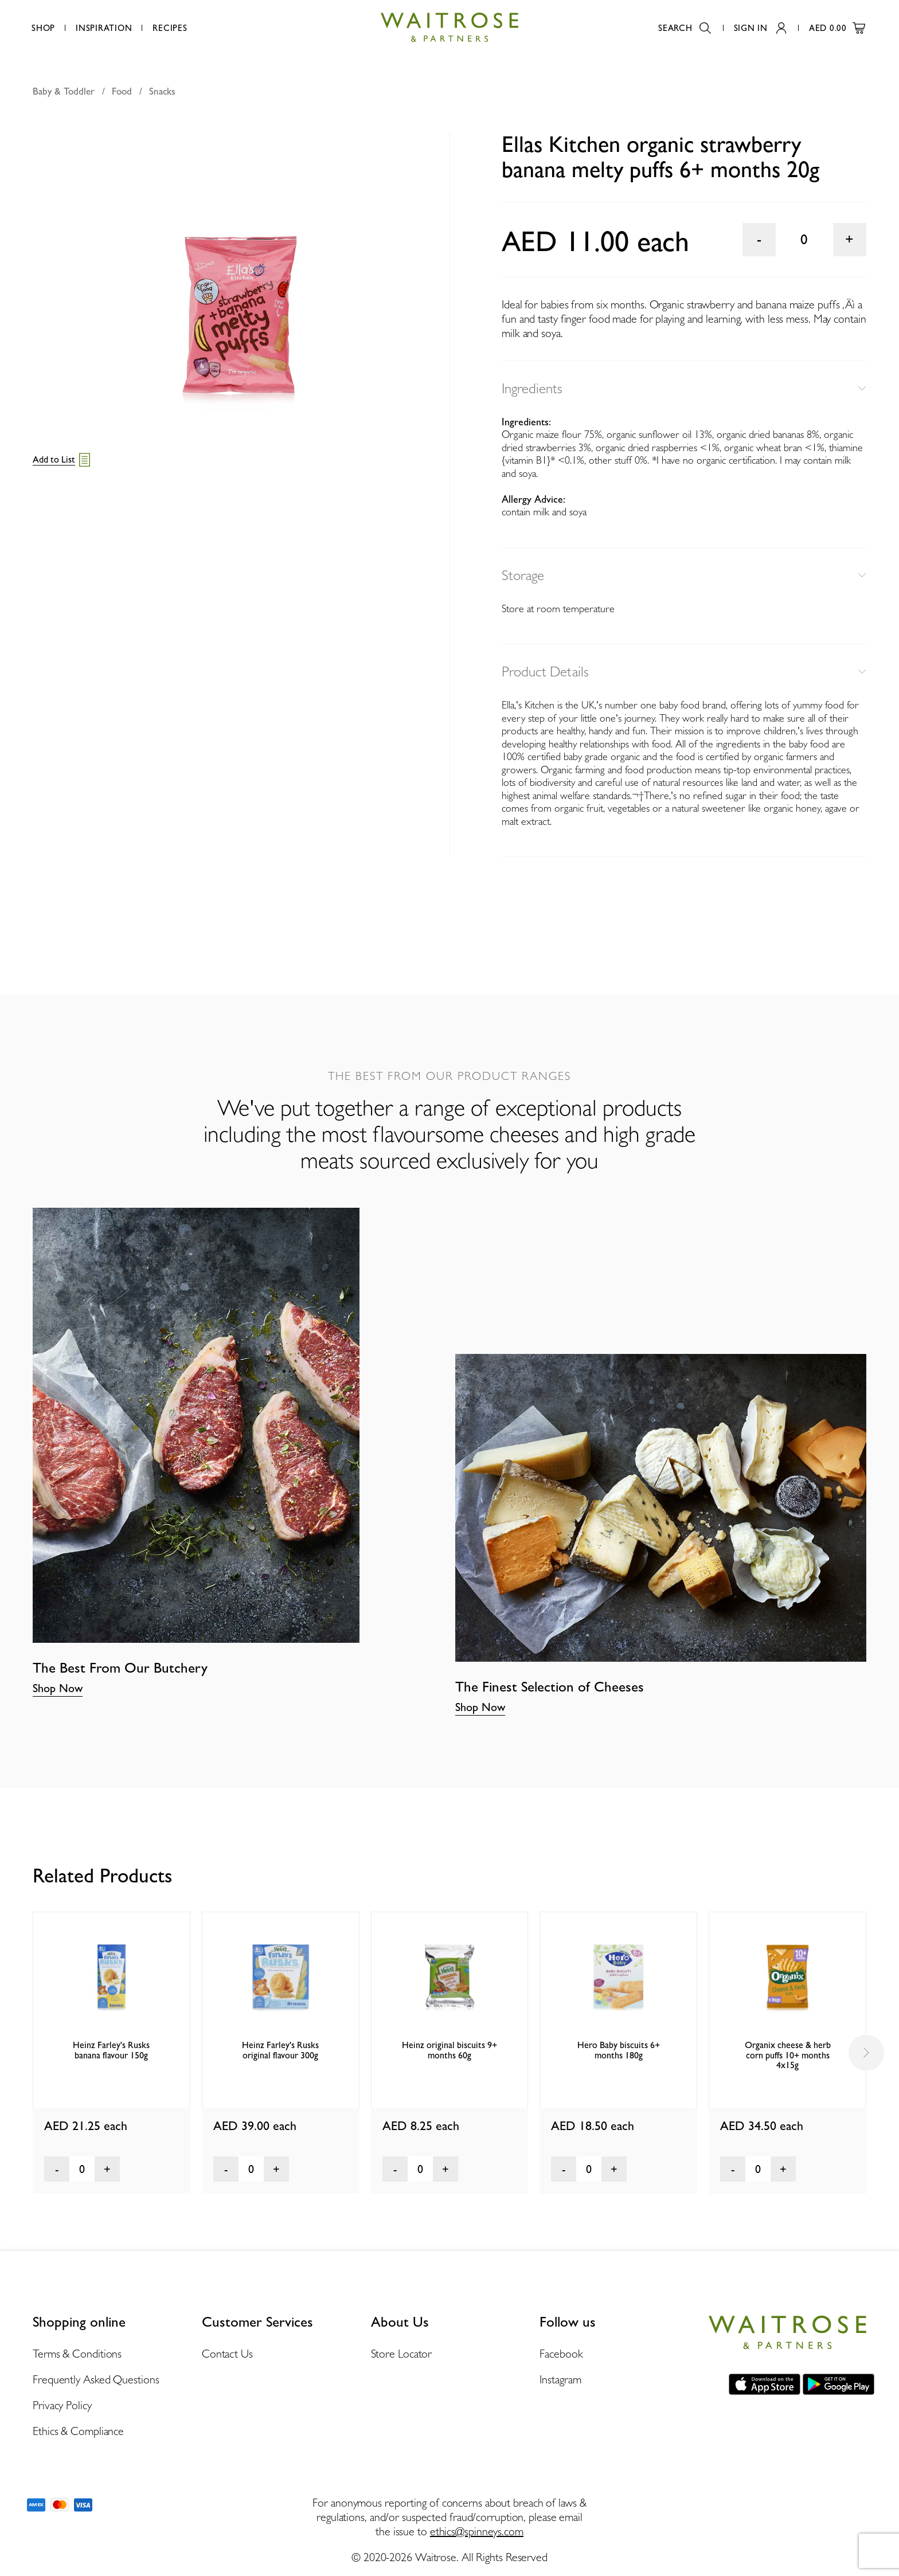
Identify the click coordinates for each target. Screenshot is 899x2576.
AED (837, 28)
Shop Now (58, 1688)
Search (684, 28)
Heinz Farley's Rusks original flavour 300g (280, 2050)
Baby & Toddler (64, 91)
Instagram (560, 2379)
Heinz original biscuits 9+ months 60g (449, 2050)
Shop (43, 28)
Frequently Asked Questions (96, 2379)
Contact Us (227, 2353)
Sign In (760, 28)
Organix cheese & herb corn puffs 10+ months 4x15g (788, 2054)
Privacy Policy (62, 2405)
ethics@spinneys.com (476, 2531)
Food (122, 91)
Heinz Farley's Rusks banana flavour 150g (111, 2050)
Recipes (170, 28)
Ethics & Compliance (78, 2431)
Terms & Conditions (77, 2353)
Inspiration (104, 28)
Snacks (162, 91)
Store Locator (401, 2353)
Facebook (561, 2353)
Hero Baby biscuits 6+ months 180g (618, 2050)
